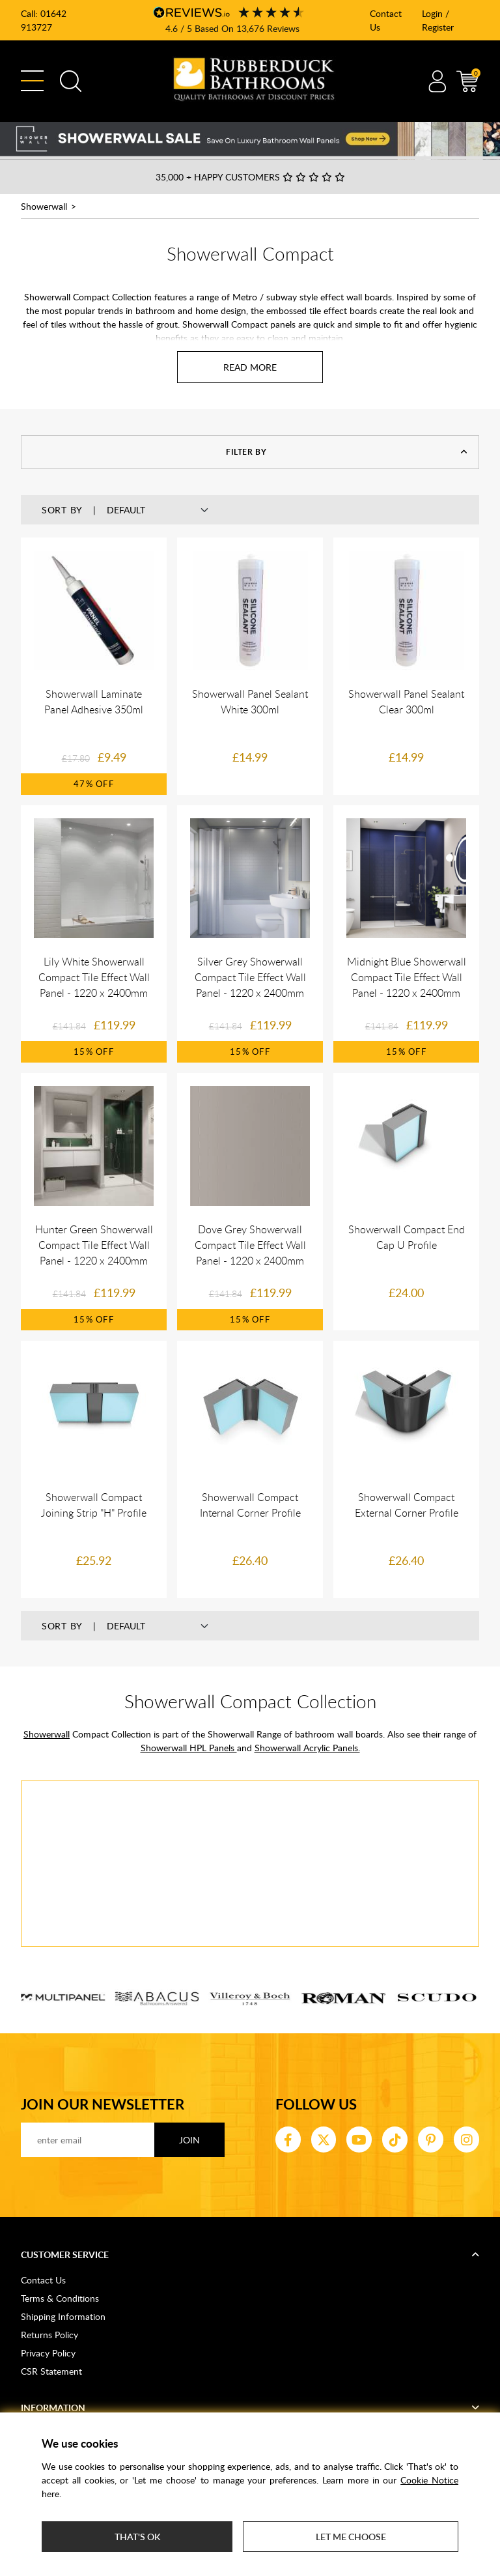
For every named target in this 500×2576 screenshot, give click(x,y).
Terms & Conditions (60, 2298)
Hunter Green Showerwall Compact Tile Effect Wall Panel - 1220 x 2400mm (94, 1245)
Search (70, 81)
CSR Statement (51, 2371)
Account (437, 81)
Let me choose (351, 2536)
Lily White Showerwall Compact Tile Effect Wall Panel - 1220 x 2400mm (94, 977)
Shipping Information (63, 2316)
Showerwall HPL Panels (189, 1747)
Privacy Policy (48, 2353)
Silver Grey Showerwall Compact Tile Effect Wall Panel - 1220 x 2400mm (250, 977)
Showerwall (44, 206)
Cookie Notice (429, 2480)
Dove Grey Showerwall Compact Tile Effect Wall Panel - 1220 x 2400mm (250, 1245)
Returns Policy (49, 2334)
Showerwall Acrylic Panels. (307, 1747)
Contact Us (43, 2280)
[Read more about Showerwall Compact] (250, 367)
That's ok (137, 2536)
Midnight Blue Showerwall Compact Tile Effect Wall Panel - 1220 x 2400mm (406, 977)
